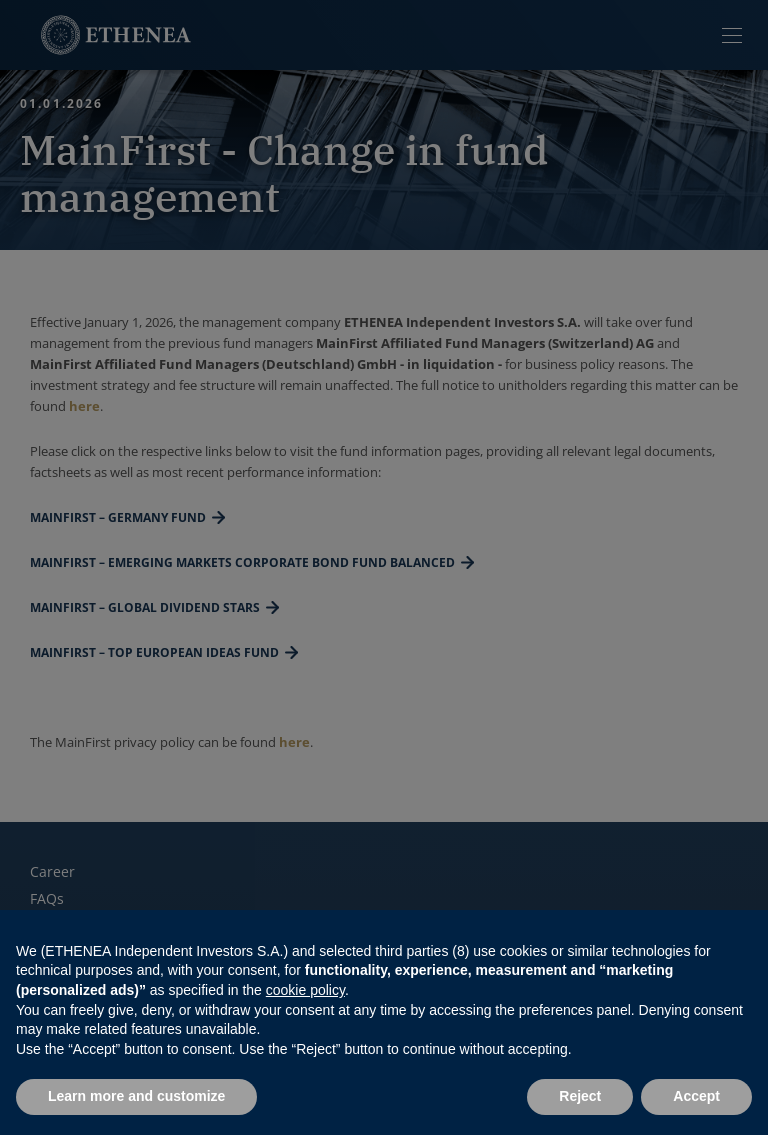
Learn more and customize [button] (136, 1096)
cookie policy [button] (305, 990)
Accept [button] (696, 1096)
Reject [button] (580, 1096)
